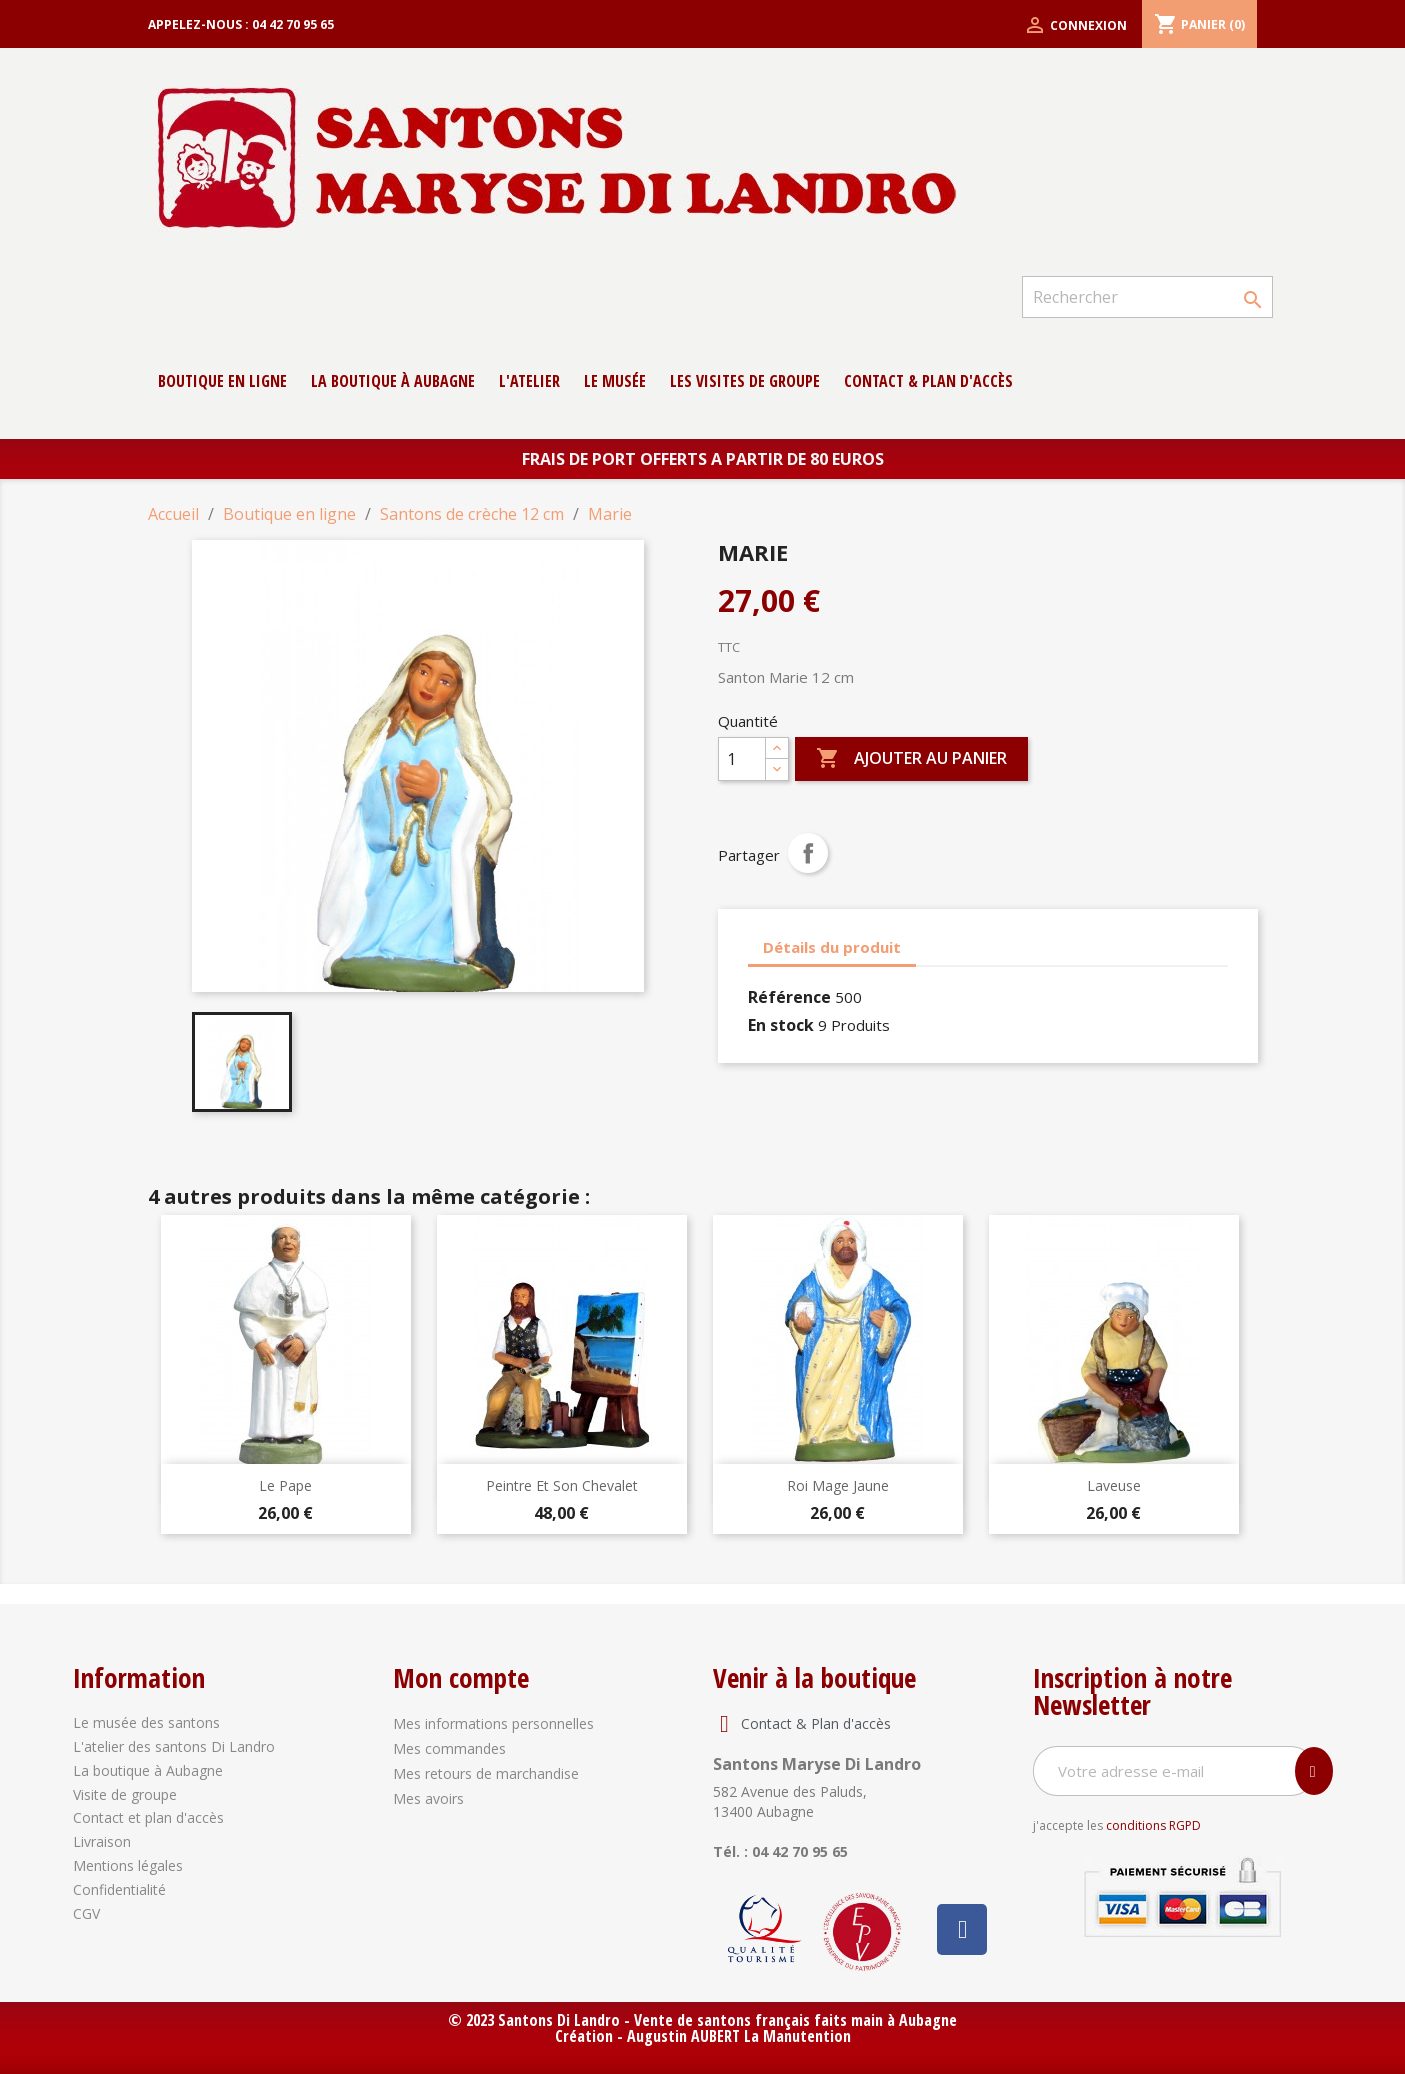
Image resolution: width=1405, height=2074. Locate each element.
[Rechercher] (1147, 297)
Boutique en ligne (222, 381)
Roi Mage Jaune (838, 1485)
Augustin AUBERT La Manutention (739, 2036)
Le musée (615, 381)
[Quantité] (742, 759)
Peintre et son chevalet (562, 1485)
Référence (789, 997)
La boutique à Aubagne (393, 381)
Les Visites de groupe (745, 381)
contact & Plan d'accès (928, 381)
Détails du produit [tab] (832, 947)
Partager (808, 853)
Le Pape (285, 1485)
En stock (781, 1025)
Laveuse (1114, 1485)
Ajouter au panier (911, 759)
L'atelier (529, 381)
